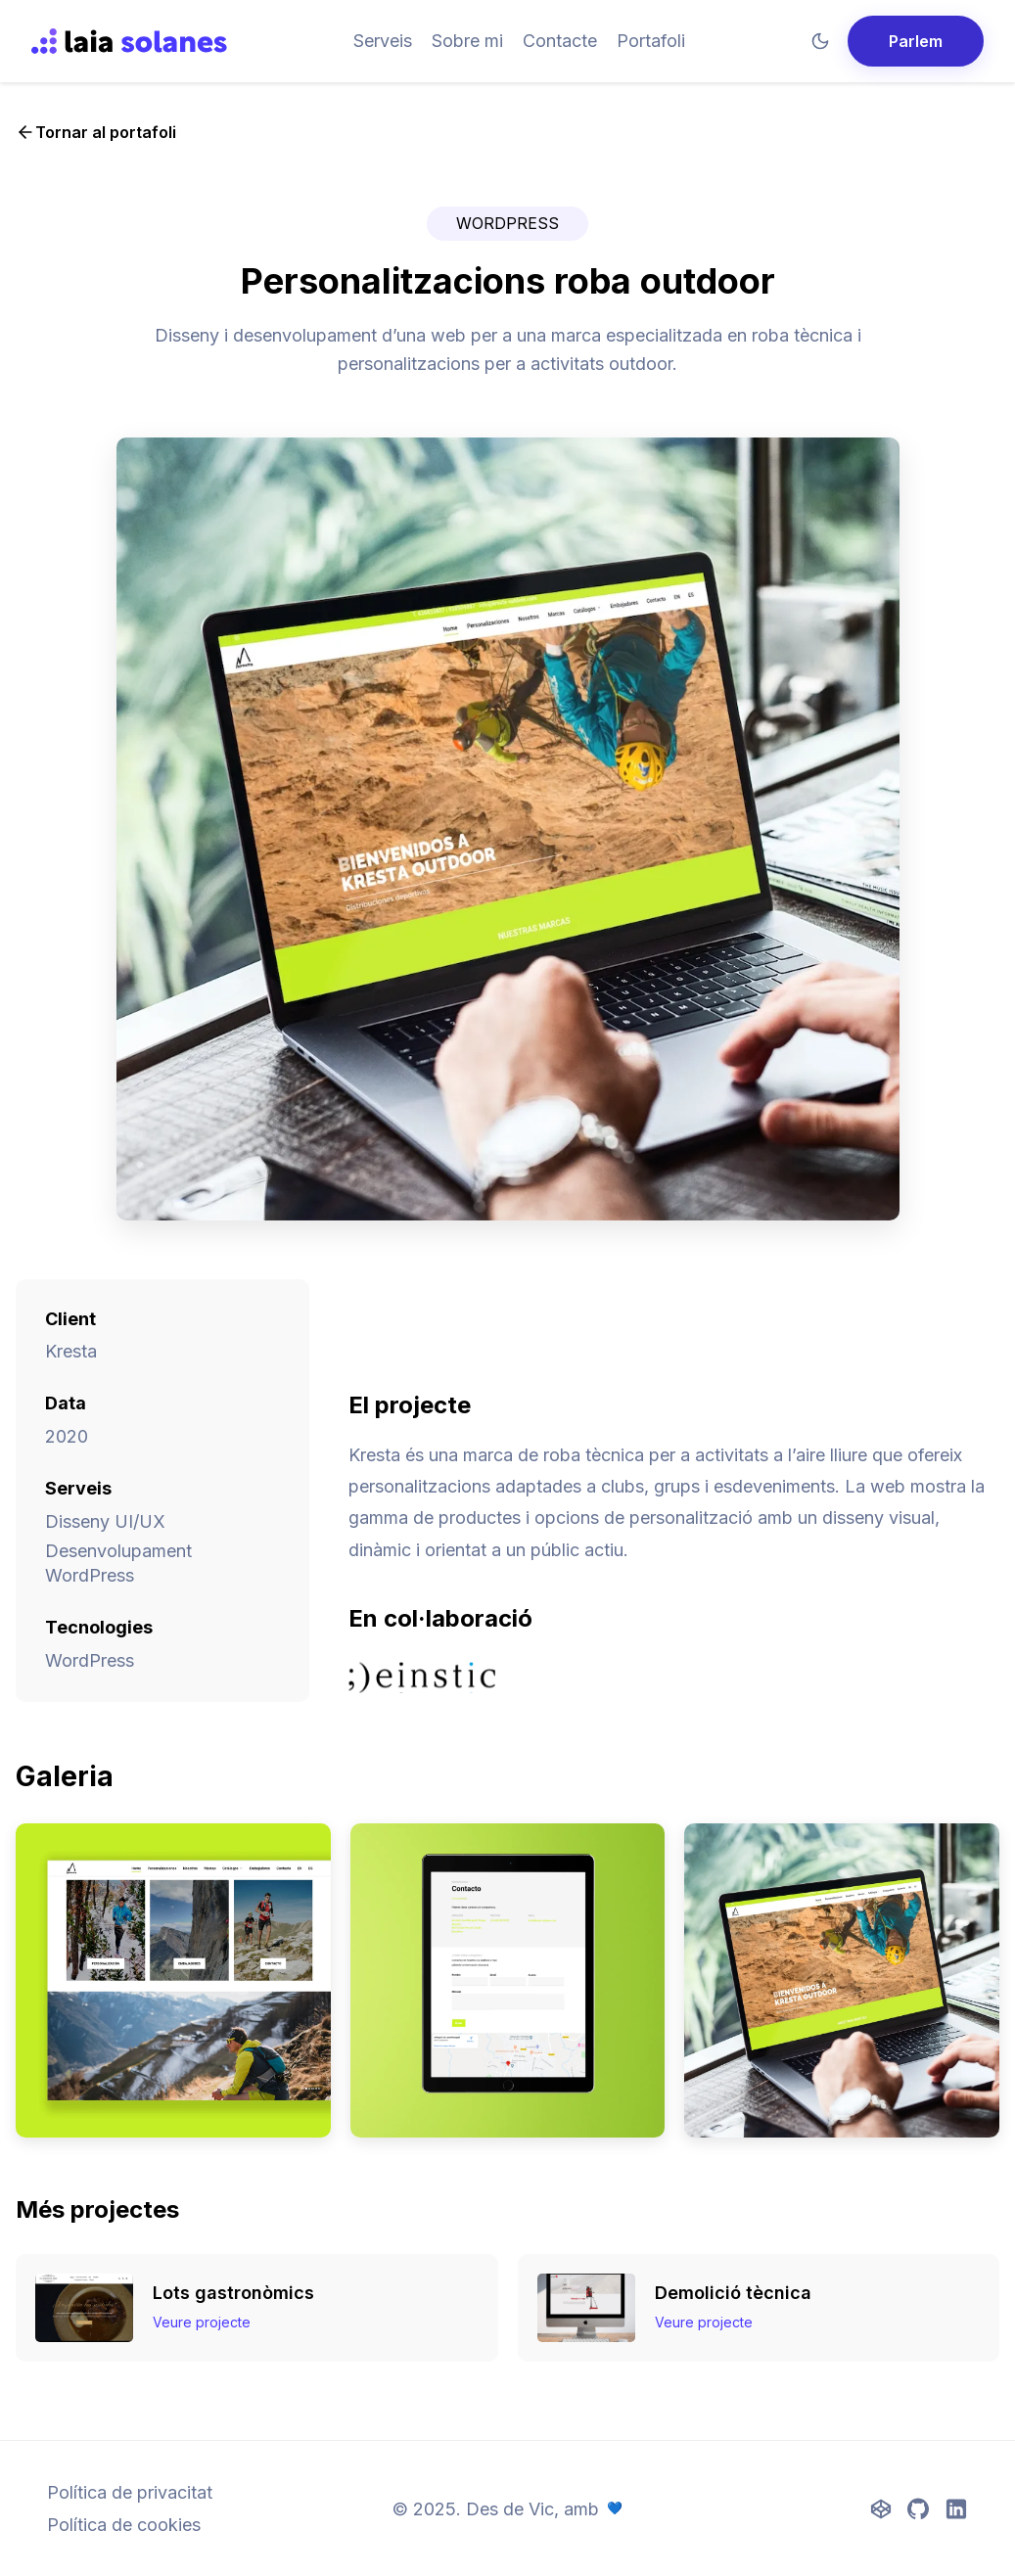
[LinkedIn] (956, 2509)
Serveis (382, 40)
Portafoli (651, 40)
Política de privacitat (129, 2492)
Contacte (560, 40)
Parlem (916, 41)
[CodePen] (881, 2509)
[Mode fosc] (820, 41)
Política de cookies (124, 2524)
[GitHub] (918, 2509)
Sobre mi (467, 40)
